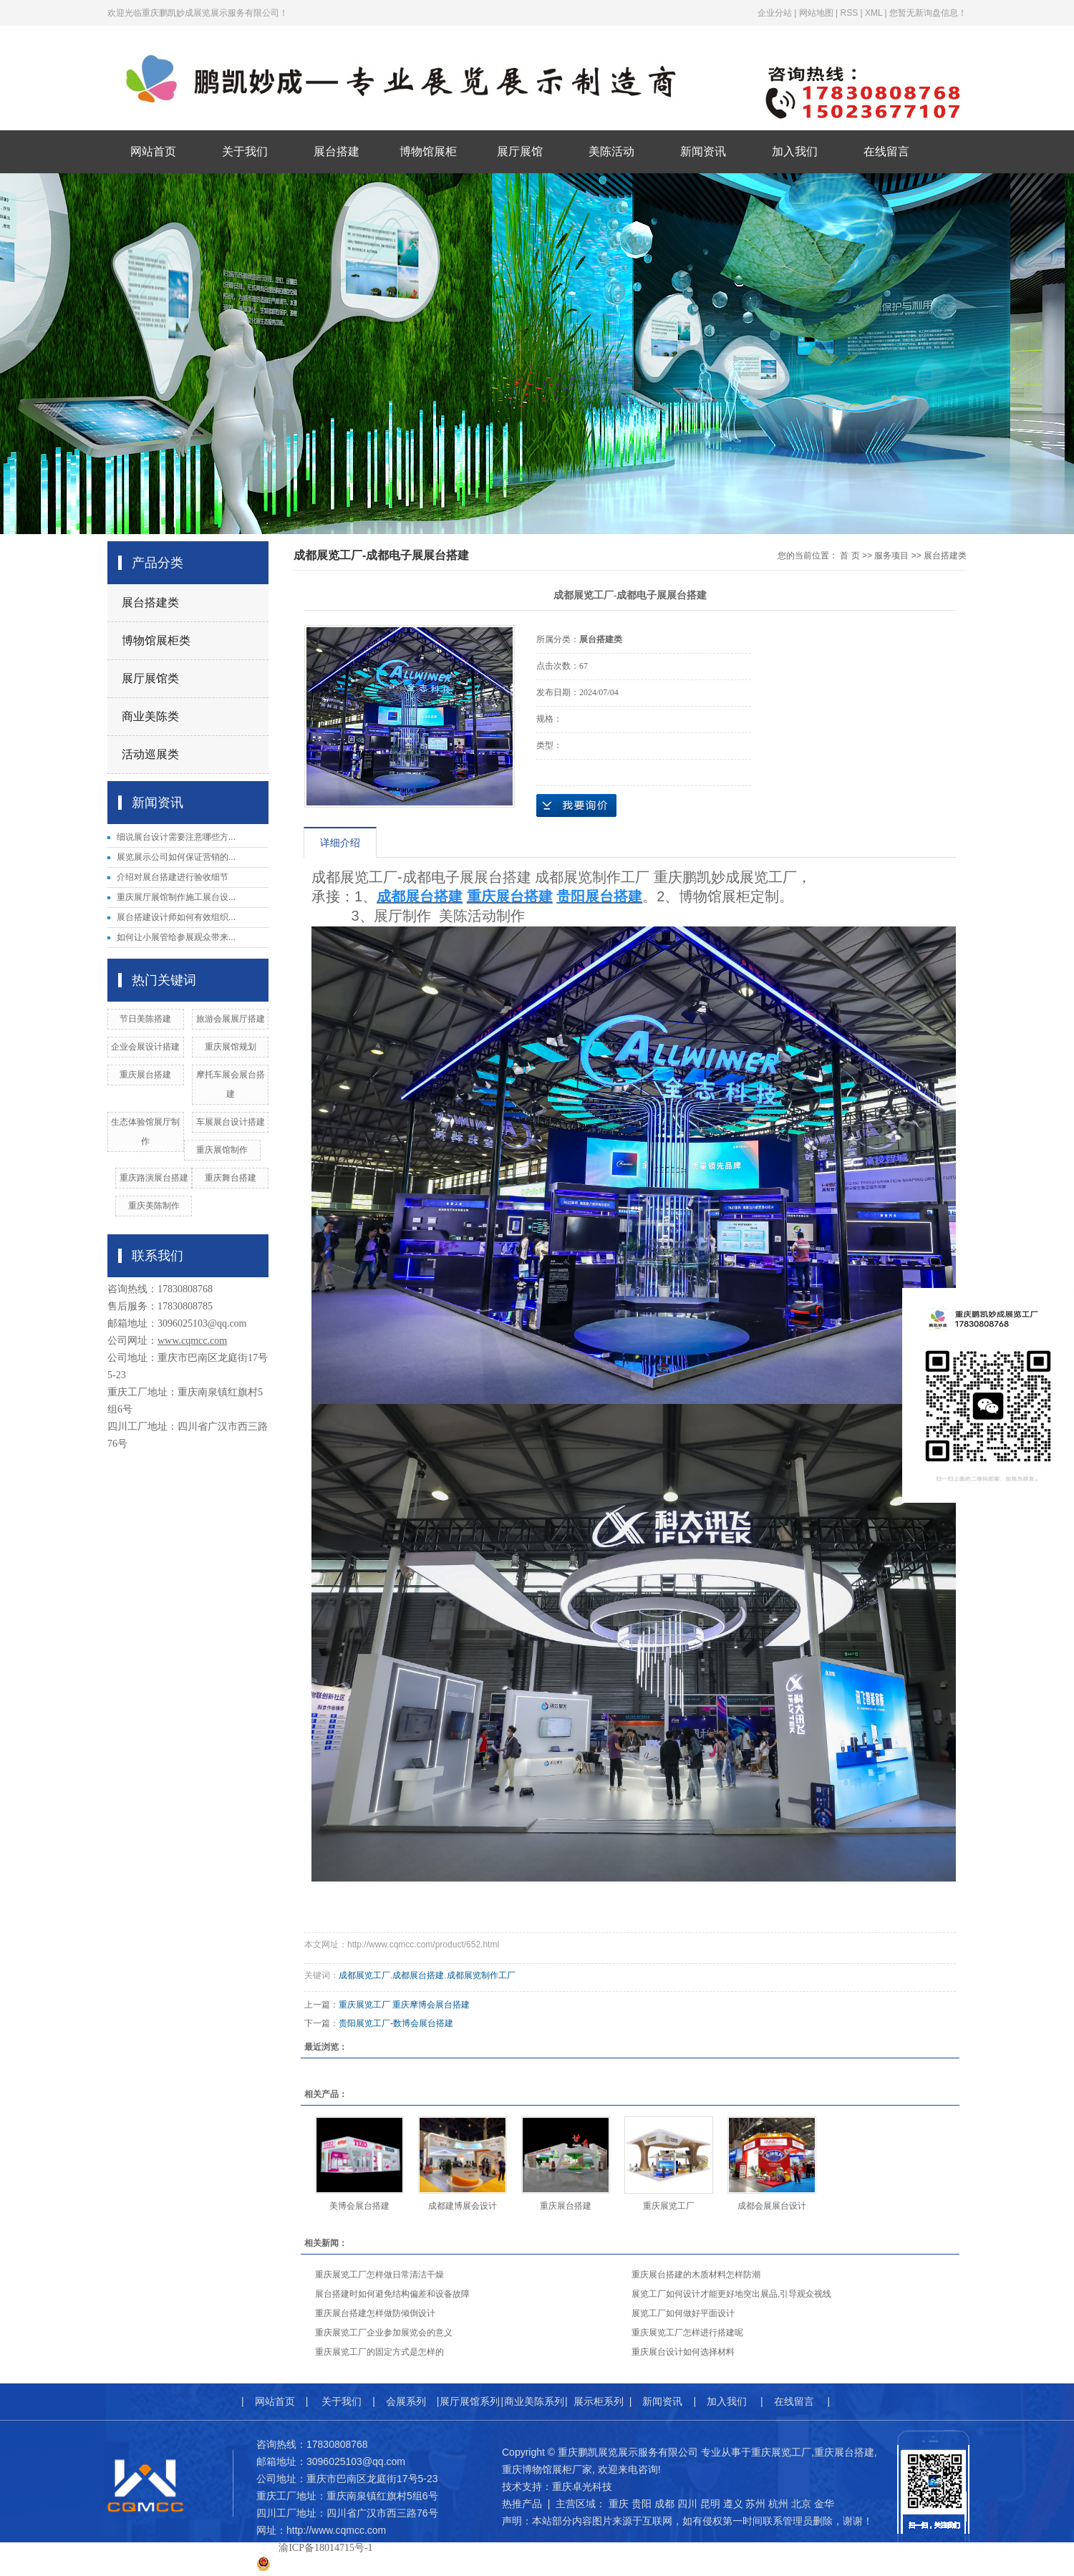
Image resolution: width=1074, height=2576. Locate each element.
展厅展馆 (520, 151)
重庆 (619, 2503)
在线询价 (576, 805)
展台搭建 (336, 151)
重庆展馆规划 (230, 1047)
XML (873, 13)
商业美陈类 (150, 716)
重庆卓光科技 (582, 2486)
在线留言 (886, 151)
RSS (849, 13)
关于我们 (245, 151)
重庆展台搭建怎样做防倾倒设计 (375, 2313)
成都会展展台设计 (771, 2206)
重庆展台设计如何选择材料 (683, 2352)
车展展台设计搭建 (230, 1122)
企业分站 (775, 13)
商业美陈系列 (534, 2401)
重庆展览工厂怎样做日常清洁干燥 (379, 2275)
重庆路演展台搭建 (154, 1178)
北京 (801, 2503)
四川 (687, 2503)
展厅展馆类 (150, 678)
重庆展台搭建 (145, 1075)
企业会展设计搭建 (145, 1047)
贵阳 (642, 2503)
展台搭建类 (150, 602)
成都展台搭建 (418, 1975)
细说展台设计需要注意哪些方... (176, 837)
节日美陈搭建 (145, 1019)
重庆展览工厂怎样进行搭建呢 (687, 2333)
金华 (824, 2503)
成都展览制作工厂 (481, 1975)
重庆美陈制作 (154, 1206)
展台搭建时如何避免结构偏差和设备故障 (392, 2294)
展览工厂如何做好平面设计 (683, 2313)
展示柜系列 (599, 2401)
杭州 (778, 2503)
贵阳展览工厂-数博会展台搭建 (396, 2023)
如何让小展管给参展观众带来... (176, 937)
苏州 (755, 2503)
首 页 (849, 556)
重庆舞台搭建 (230, 1178)
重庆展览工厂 (669, 2206)
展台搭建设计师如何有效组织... (176, 917)
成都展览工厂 (364, 1975)
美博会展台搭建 (359, 2206)
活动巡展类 (150, 754)
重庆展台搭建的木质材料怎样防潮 (696, 2275)
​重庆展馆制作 (222, 1150)
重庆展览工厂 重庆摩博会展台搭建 (404, 2005)
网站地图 (816, 13)
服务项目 (891, 556)
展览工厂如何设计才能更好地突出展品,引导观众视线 (731, 2294)
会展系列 (406, 2401)
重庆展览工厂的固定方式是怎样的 (379, 2352)
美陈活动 (611, 151)
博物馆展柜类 (156, 640)
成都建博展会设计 (462, 2206)
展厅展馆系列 (470, 2401)
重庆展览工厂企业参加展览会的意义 (384, 2333)
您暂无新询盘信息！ (928, 13)
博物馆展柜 (428, 151)
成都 (664, 2503)
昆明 (710, 2503)
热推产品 (522, 2503)
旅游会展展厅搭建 (230, 1019)
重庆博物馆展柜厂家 (547, 2469)
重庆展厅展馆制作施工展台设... (176, 897)
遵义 (733, 2503)
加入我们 (795, 151)
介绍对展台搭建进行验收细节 (172, 877)
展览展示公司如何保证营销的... (176, 857)
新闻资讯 (703, 151)
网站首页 (153, 151)
